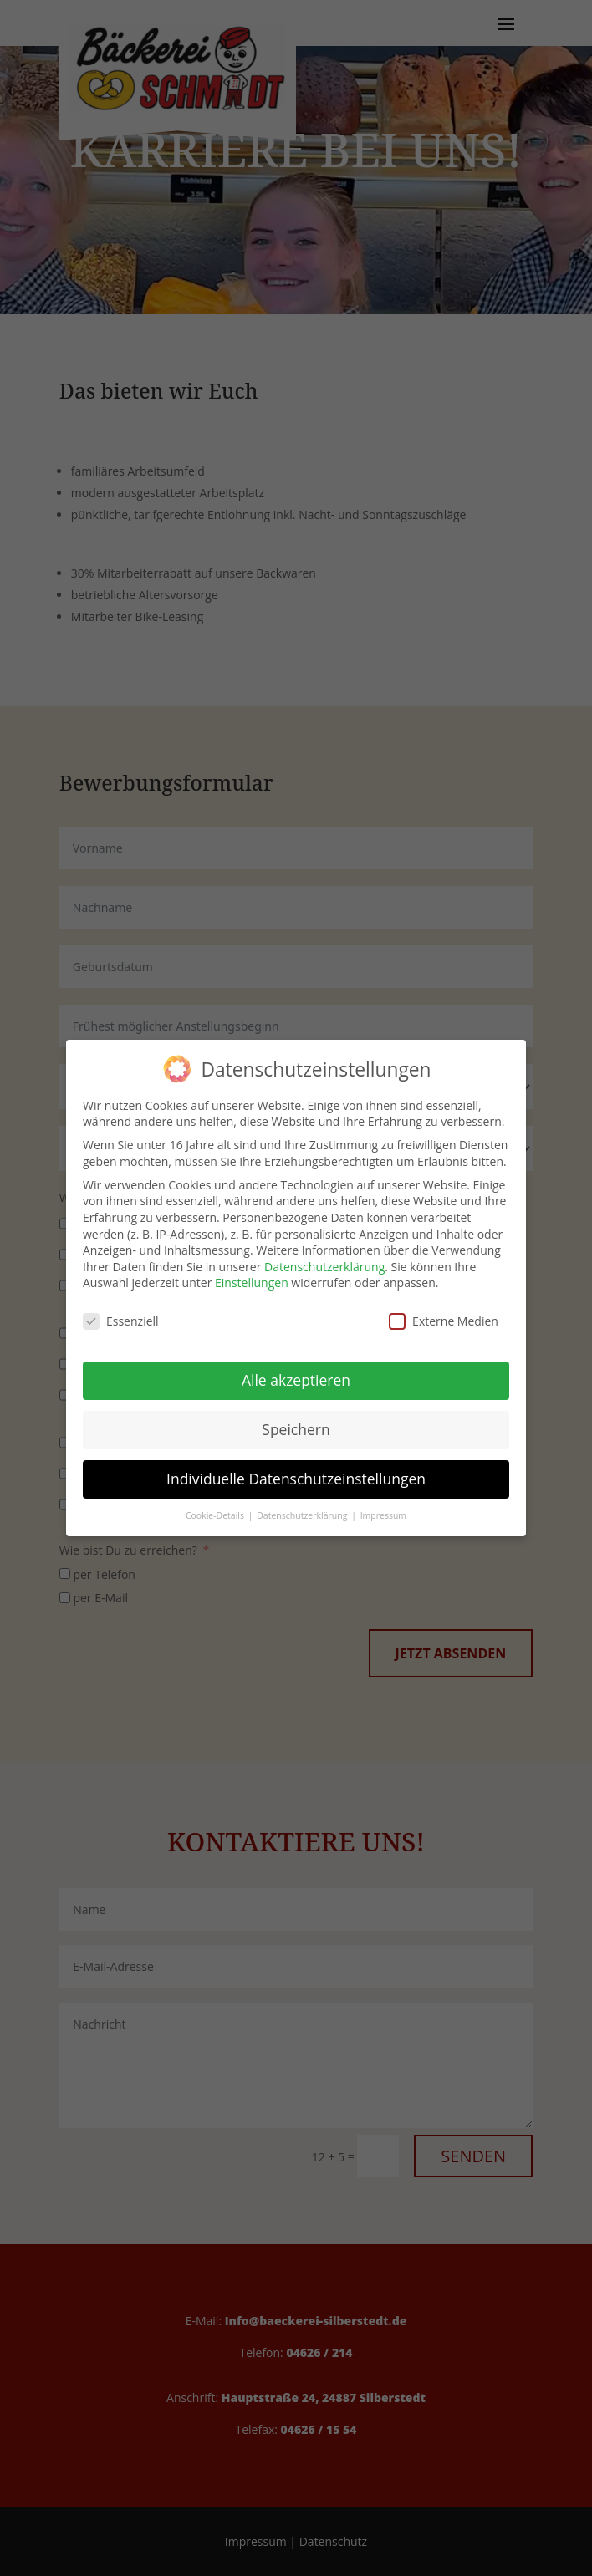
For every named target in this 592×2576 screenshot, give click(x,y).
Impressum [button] (383, 1515)
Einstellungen (251, 1283)
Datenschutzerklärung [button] (303, 1515)
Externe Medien (443, 1321)
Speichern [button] (295, 1429)
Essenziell (121, 1321)
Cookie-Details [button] (216, 1515)
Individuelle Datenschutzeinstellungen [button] (296, 1479)
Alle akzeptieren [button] (296, 1380)
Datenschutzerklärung (324, 1267)
